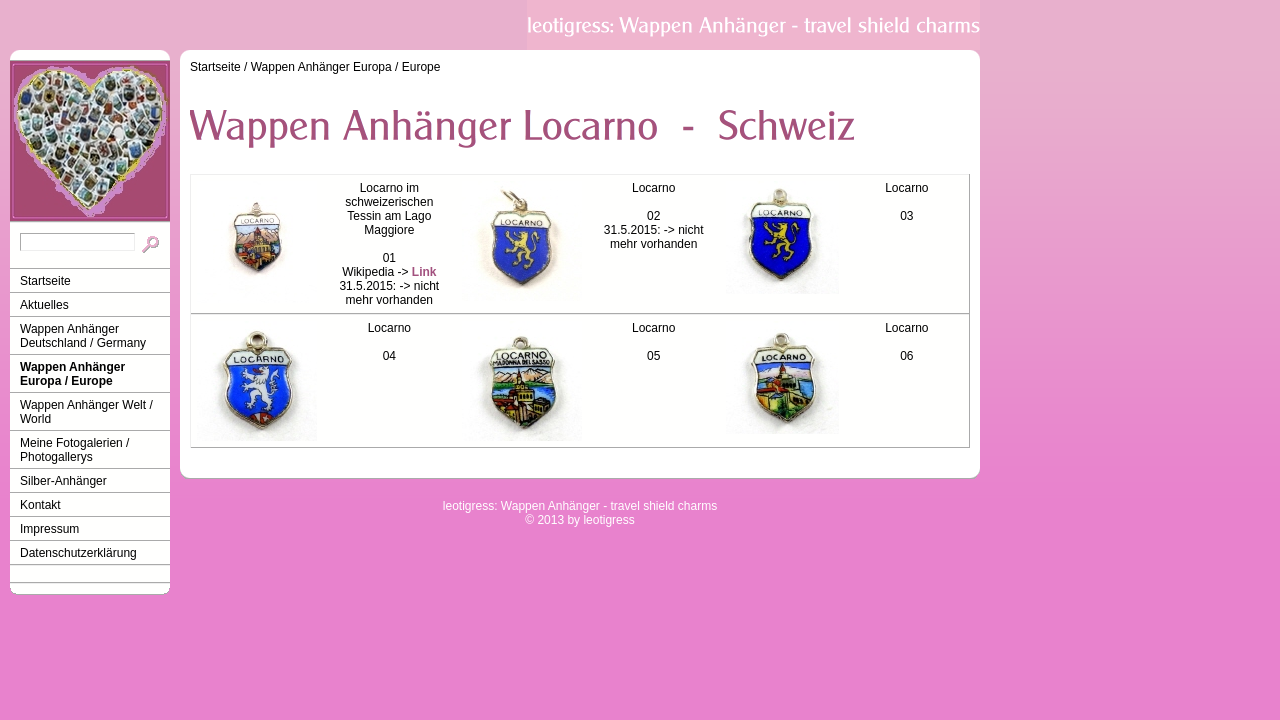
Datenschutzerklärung (78, 553)
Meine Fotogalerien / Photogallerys (74, 450)
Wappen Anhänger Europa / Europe (72, 374)
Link (424, 272)
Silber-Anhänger (63, 481)
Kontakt (40, 505)
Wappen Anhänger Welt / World (86, 412)
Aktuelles (44, 305)
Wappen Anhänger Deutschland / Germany (83, 336)
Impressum (49, 529)
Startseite (45, 281)
